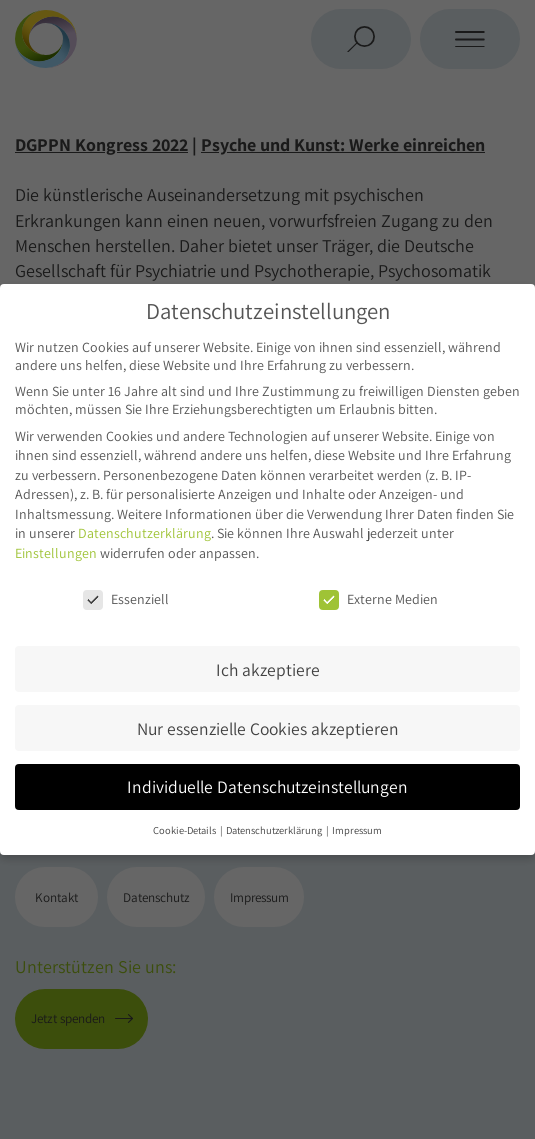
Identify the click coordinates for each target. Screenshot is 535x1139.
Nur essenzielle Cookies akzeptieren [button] (268, 728)
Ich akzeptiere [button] (268, 669)
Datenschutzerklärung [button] (275, 830)
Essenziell (126, 599)
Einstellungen (56, 553)
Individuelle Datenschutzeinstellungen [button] (267, 786)
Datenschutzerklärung (144, 533)
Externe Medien (378, 599)
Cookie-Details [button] (185, 830)
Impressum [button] (357, 830)
